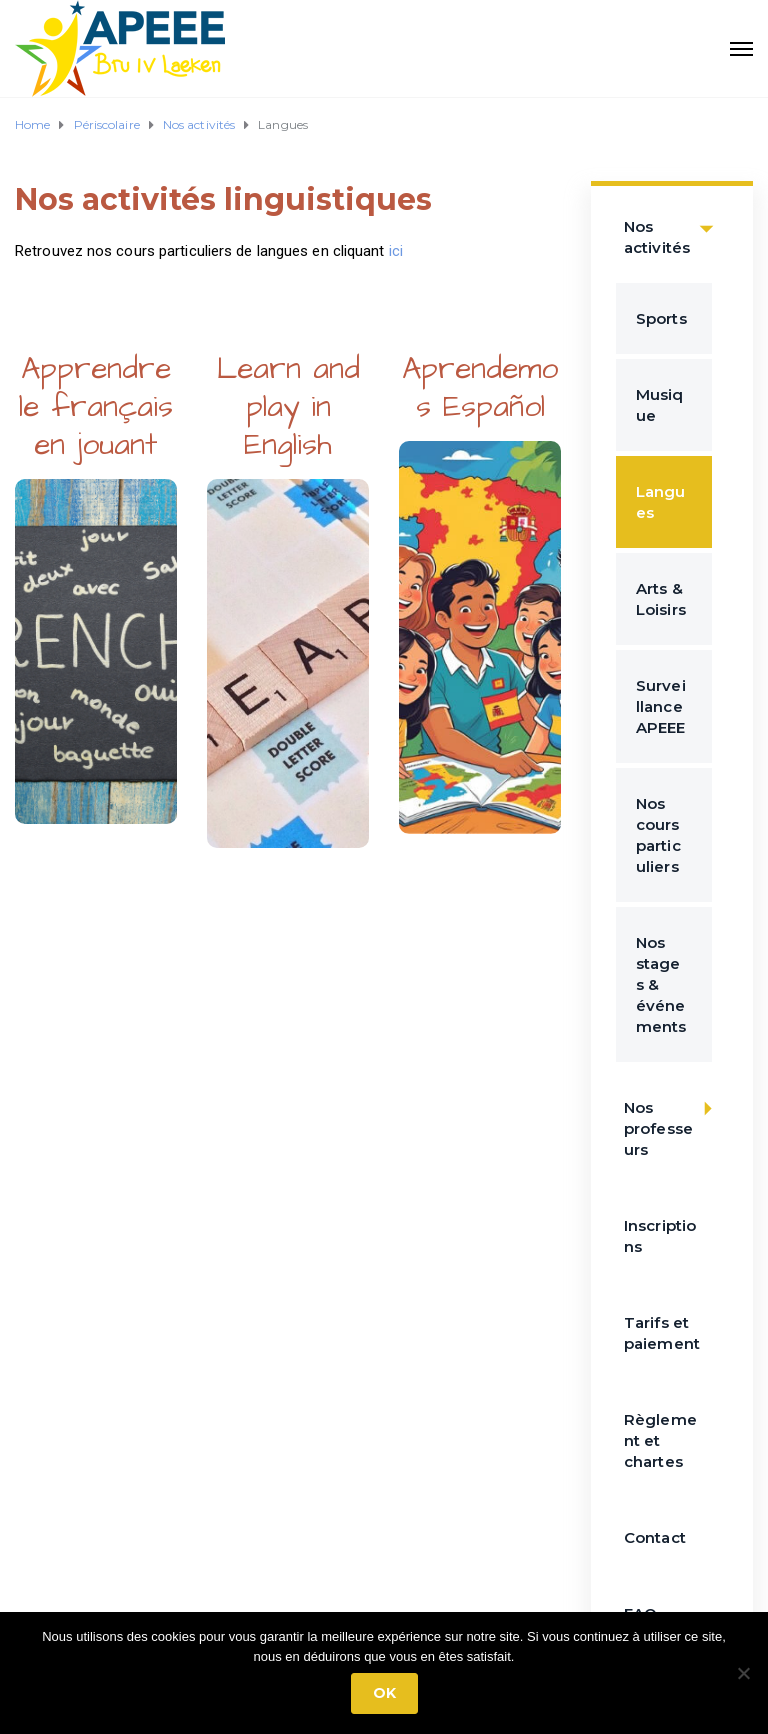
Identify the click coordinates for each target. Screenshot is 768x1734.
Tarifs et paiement (662, 1333)
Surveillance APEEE (661, 706)
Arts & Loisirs (661, 599)
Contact (655, 1537)
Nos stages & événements (661, 984)
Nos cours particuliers (658, 835)
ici (398, 251)
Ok (384, 1693)
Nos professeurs (674, 1118)
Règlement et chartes (660, 1440)
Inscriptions (660, 1236)
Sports (661, 318)
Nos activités (674, 227)
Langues (661, 502)
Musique (660, 405)
